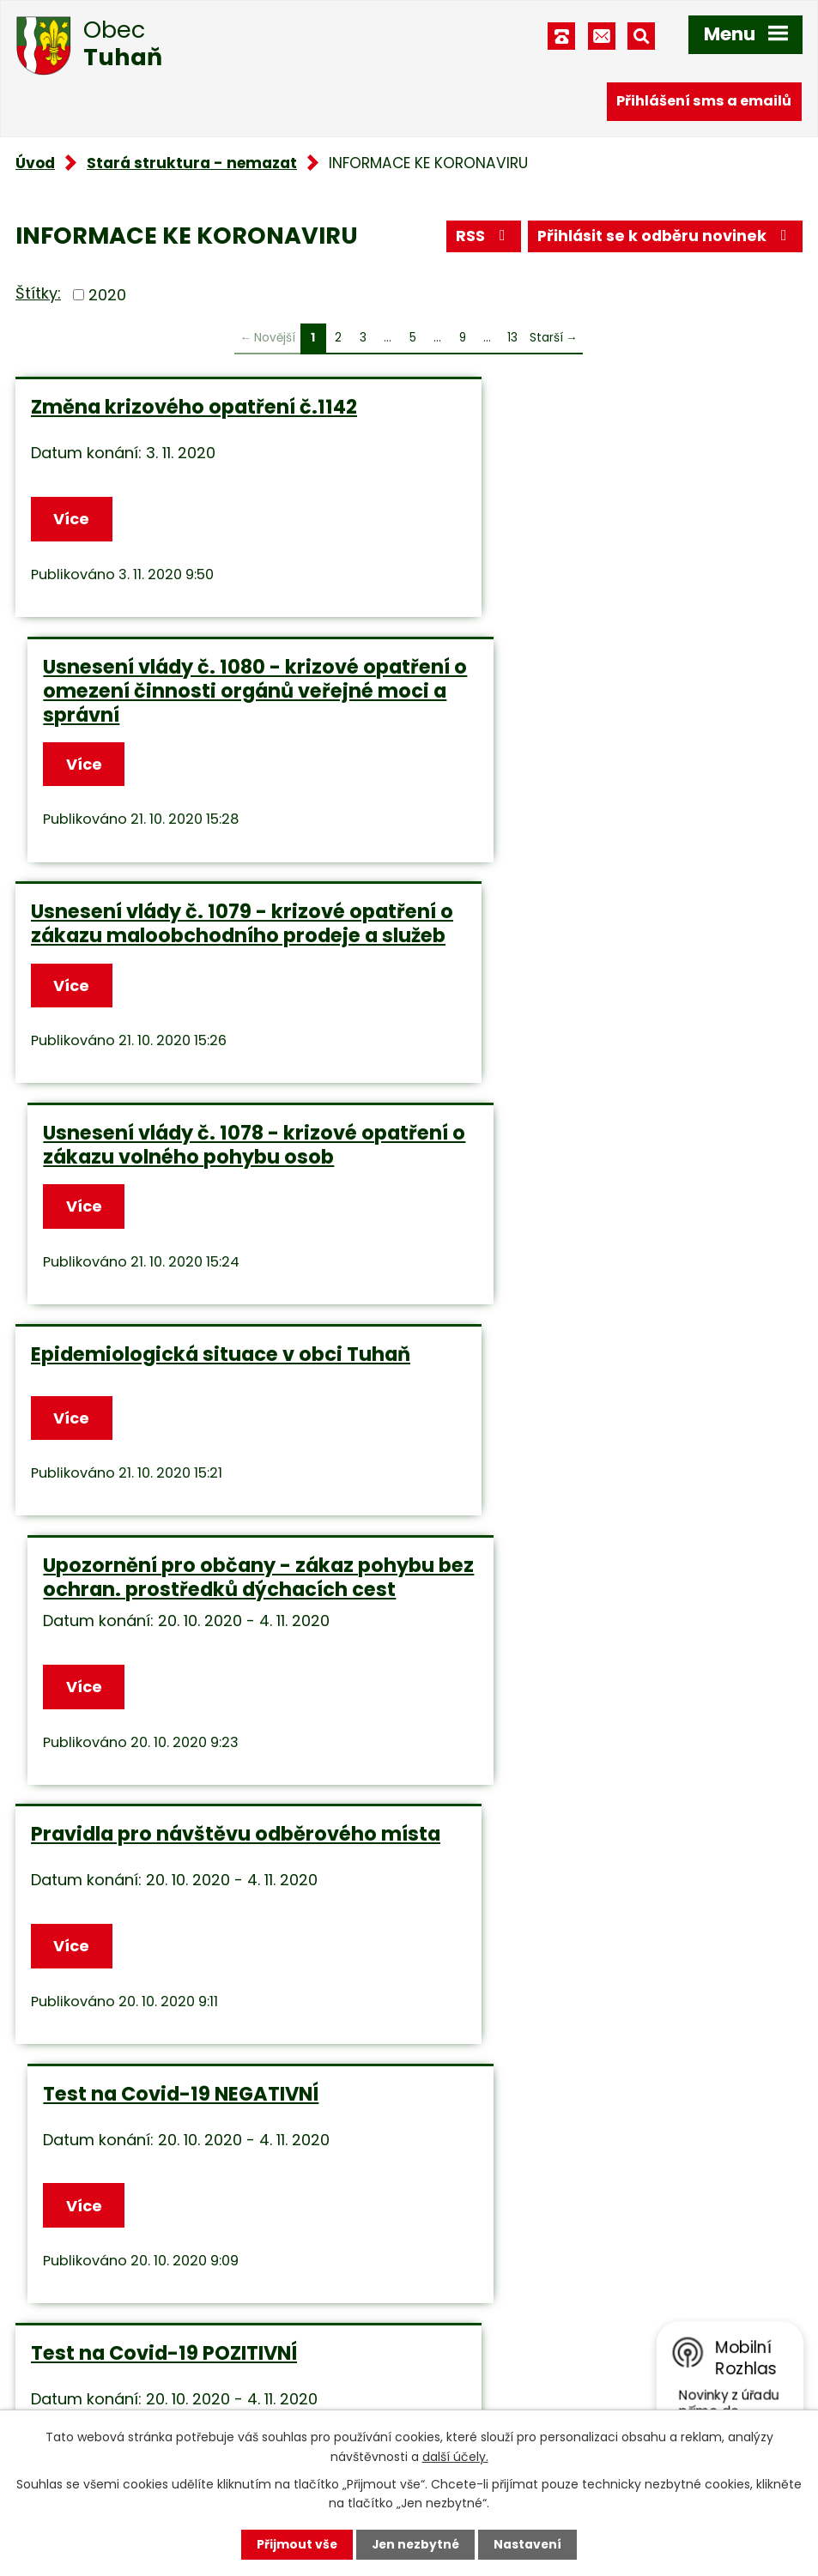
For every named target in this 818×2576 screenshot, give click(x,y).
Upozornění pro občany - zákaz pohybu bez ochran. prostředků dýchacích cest (590, 978)
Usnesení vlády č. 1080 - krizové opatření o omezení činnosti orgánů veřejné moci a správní (590, 431)
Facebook (478, 2385)
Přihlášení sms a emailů (703, 101)
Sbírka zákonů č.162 (129, 1839)
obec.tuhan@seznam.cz (531, 2340)
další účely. (455, 2455)
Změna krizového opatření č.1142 (194, 406)
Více (72, 519)
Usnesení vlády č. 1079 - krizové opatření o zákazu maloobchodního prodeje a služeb (200, 711)
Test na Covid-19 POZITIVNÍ (164, 1559)
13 (512, 338)
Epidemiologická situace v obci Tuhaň (186, 966)
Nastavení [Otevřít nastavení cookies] (529, 2544)
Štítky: (38, 293)
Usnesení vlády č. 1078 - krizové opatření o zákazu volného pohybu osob (605, 711)
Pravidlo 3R (488, 1559)
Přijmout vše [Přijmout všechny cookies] (295, 2544)
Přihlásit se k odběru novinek (664, 237)
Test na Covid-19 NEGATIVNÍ (570, 1269)
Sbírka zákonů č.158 (531, 1839)
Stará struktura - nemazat (192, 163)
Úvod (35, 163)
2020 (107, 294)
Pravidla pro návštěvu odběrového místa (204, 1281)
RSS (479, 237)
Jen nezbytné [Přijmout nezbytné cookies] (416, 2544)
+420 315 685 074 (508, 2296)
